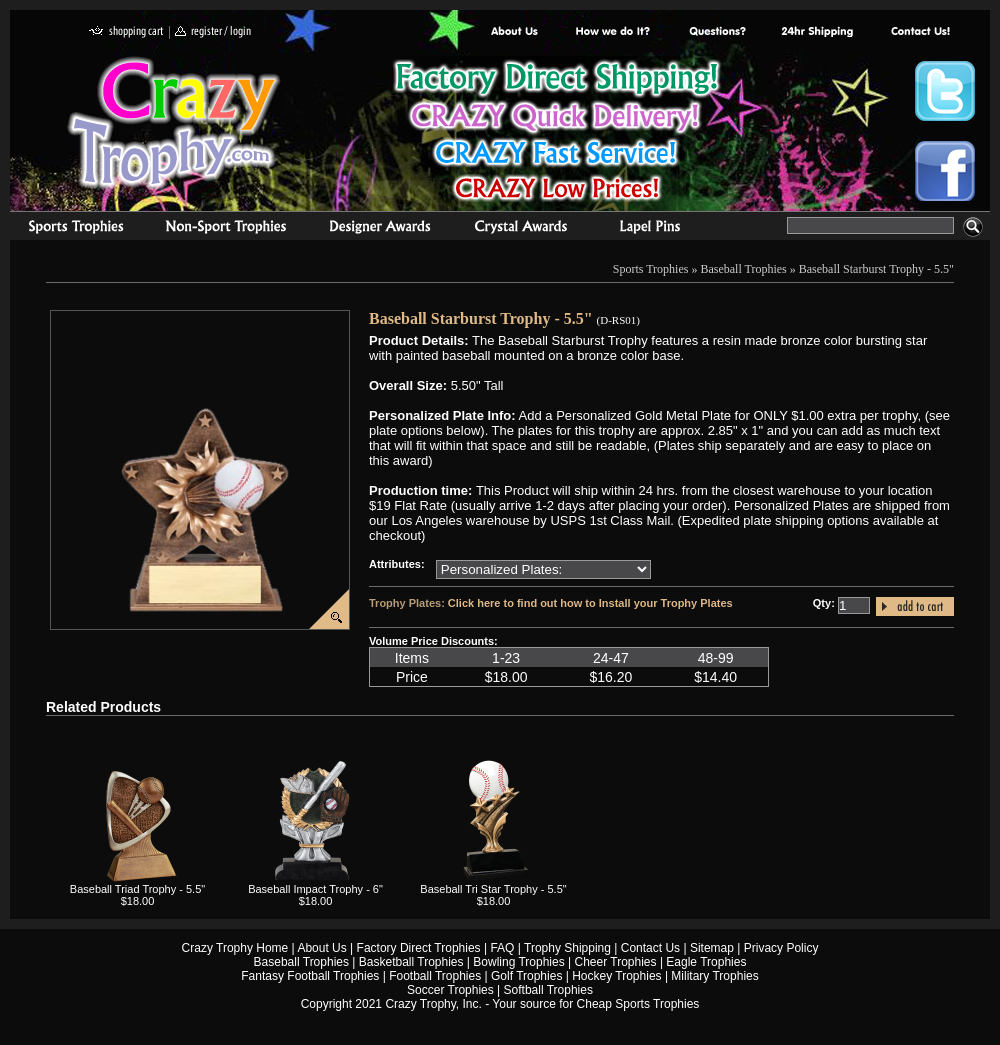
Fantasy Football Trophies (310, 976)
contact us (919, 32)
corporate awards (379, 229)
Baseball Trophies (743, 269)
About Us (515, 32)
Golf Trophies (526, 976)
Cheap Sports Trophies (638, 1004)
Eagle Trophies (706, 962)
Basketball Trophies (411, 962)
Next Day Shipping (817, 32)
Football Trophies (435, 976)
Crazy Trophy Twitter (945, 91)
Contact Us (650, 948)
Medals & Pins (654, 229)
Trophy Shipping (567, 948)
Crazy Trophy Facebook (945, 171)
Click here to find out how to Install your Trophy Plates (590, 603)
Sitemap (712, 948)
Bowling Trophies (518, 962)
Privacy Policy (781, 948)
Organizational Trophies (226, 229)
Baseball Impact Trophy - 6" (315, 889)
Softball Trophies (548, 990)
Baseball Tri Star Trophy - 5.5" (493, 889)
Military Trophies (714, 976)
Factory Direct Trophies (613, 32)
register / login (213, 32)
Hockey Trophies (616, 976)
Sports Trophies (67, 229)
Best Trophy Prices (556, 133)
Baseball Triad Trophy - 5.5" (137, 889)
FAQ (502, 948)
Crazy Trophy (175, 123)
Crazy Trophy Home (235, 948)
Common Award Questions (717, 32)
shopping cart (126, 32)
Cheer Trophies (616, 962)
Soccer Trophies (450, 990)
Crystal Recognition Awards (520, 229)
